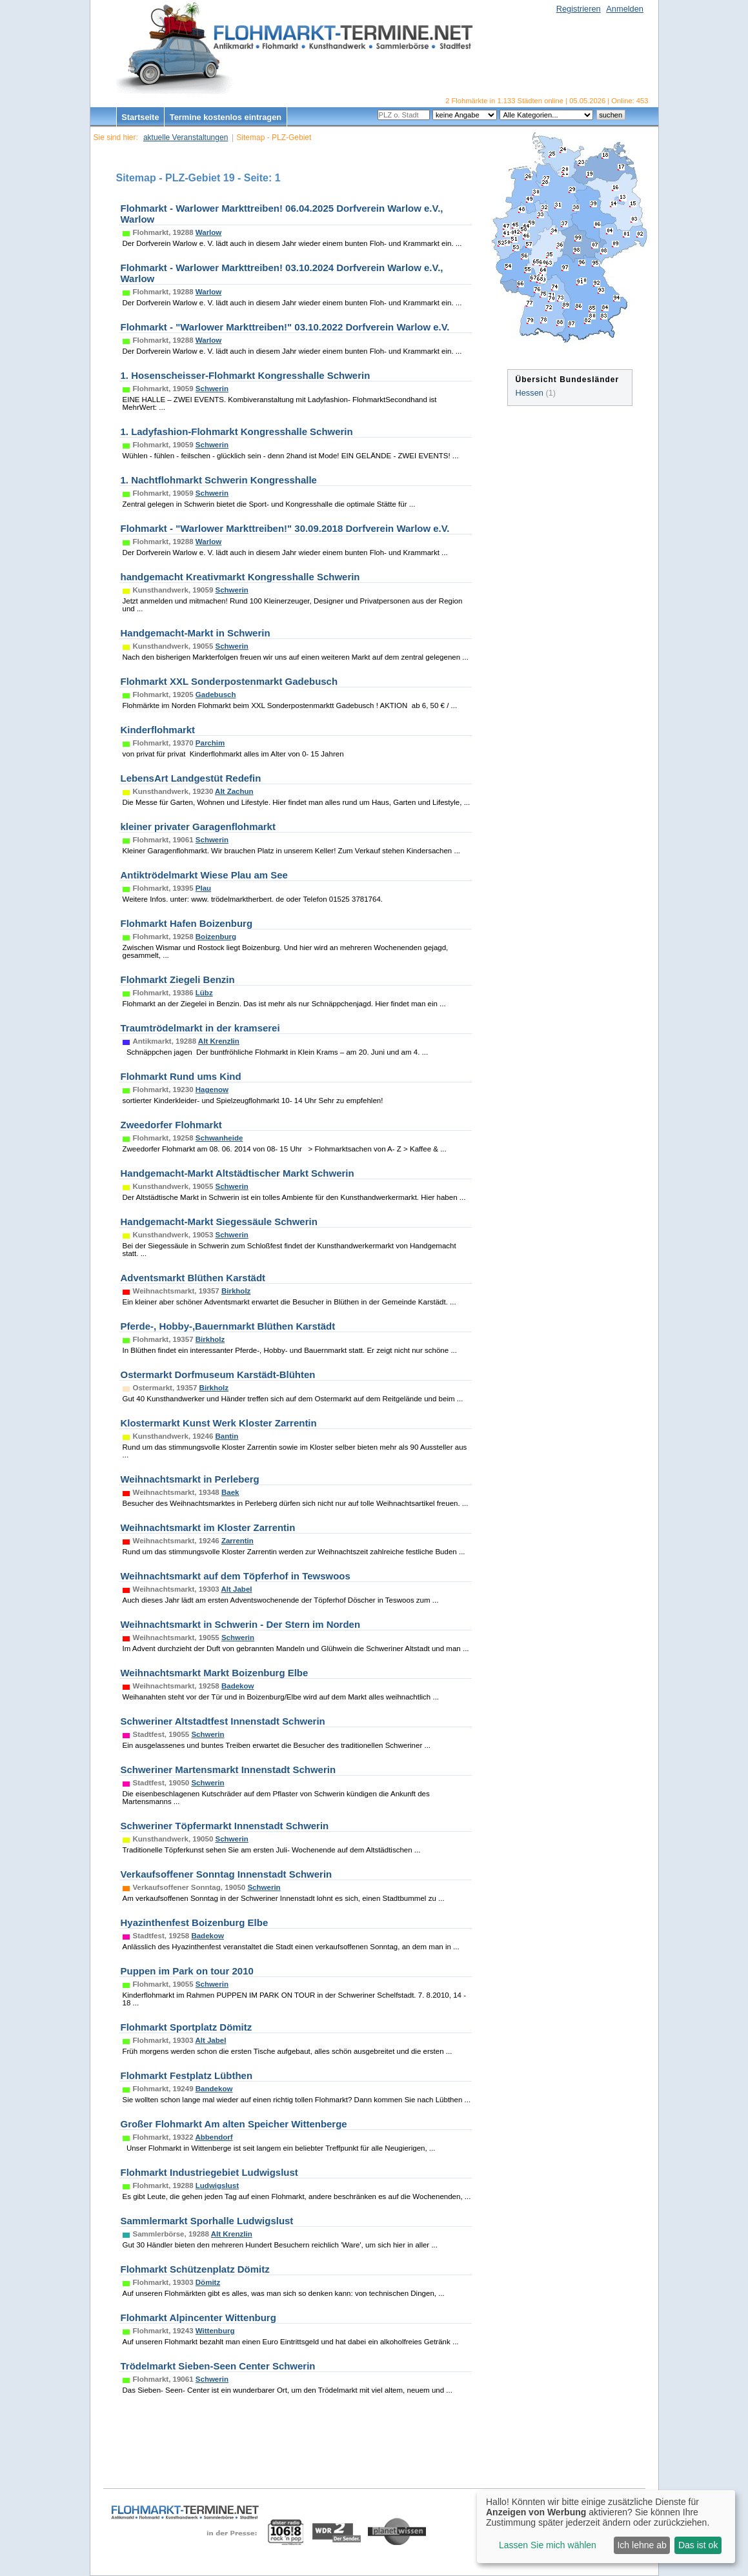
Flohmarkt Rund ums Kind (181, 1076)
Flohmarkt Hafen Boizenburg (187, 923)
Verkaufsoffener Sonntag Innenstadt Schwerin (226, 1874)
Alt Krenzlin (218, 1041)
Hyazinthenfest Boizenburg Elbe (194, 1922)
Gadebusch (216, 694)
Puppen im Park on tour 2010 (187, 1970)
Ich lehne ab (641, 2545)
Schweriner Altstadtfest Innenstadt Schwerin (223, 1721)
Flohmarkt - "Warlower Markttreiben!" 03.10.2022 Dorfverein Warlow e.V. (285, 326)
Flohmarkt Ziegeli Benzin (178, 979)
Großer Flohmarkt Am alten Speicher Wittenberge (234, 2123)
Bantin (227, 1436)
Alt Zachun (234, 791)
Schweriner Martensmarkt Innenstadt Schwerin (228, 1769)
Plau (203, 888)
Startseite (140, 117)
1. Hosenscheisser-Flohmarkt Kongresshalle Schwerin (245, 375)
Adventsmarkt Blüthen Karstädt (193, 1277)
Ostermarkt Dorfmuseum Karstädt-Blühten (218, 1374)
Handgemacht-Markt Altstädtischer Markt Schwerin (237, 1173)
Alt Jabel (236, 1589)
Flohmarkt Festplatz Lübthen (187, 2075)
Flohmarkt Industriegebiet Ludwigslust (209, 2172)
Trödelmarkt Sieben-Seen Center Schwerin (218, 2365)
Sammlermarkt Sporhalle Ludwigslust (207, 2220)
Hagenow (212, 1089)
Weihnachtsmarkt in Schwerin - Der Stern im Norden (241, 1624)
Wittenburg (215, 2331)
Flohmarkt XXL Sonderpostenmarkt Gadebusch (229, 681)
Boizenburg (216, 936)
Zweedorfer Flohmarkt (171, 1124)
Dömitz (208, 2282)
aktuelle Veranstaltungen (185, 137)
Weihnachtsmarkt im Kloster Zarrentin (208, 1527)
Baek (230, 1492)
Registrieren (578, 9)
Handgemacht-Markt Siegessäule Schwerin (219, 1221)
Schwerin (212, 388)
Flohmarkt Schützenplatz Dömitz (195, 2269)
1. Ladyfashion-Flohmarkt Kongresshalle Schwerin (237, 431)
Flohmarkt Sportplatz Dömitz (186, 2027)
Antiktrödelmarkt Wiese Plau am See (204, 874)
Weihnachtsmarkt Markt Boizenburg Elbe (214, 1672)
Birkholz (235, 1291)
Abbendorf (213, 2137)
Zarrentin (237, 1541)
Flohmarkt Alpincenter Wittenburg (198, 2317)
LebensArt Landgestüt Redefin (191, 778)
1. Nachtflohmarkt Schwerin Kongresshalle (219, 479)
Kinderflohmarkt (158, 729)
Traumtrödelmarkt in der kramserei (200, 1027)
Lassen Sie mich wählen (547, 2545)
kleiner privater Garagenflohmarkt (198, 826)
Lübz (204, 993)
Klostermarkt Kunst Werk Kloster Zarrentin (219, 1422)
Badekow (237, 1686)
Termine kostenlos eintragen (225, 117)
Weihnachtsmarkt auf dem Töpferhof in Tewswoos (235, 1575)
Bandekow (214, 2089)
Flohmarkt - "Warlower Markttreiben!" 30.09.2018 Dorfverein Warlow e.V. (285, 528)
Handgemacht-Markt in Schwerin (195, 632)
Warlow (209, 232)
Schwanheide (219, 1138)
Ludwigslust (217, 2185)
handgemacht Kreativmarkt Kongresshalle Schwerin (240, 576)
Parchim (210, 743)
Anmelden (624, 9)
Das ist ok (698, 2545)
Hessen (529, 393)
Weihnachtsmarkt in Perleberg (190, 1479)
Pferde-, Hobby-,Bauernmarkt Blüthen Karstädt (228, 1326)
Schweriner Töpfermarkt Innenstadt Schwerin (225, 1825)
